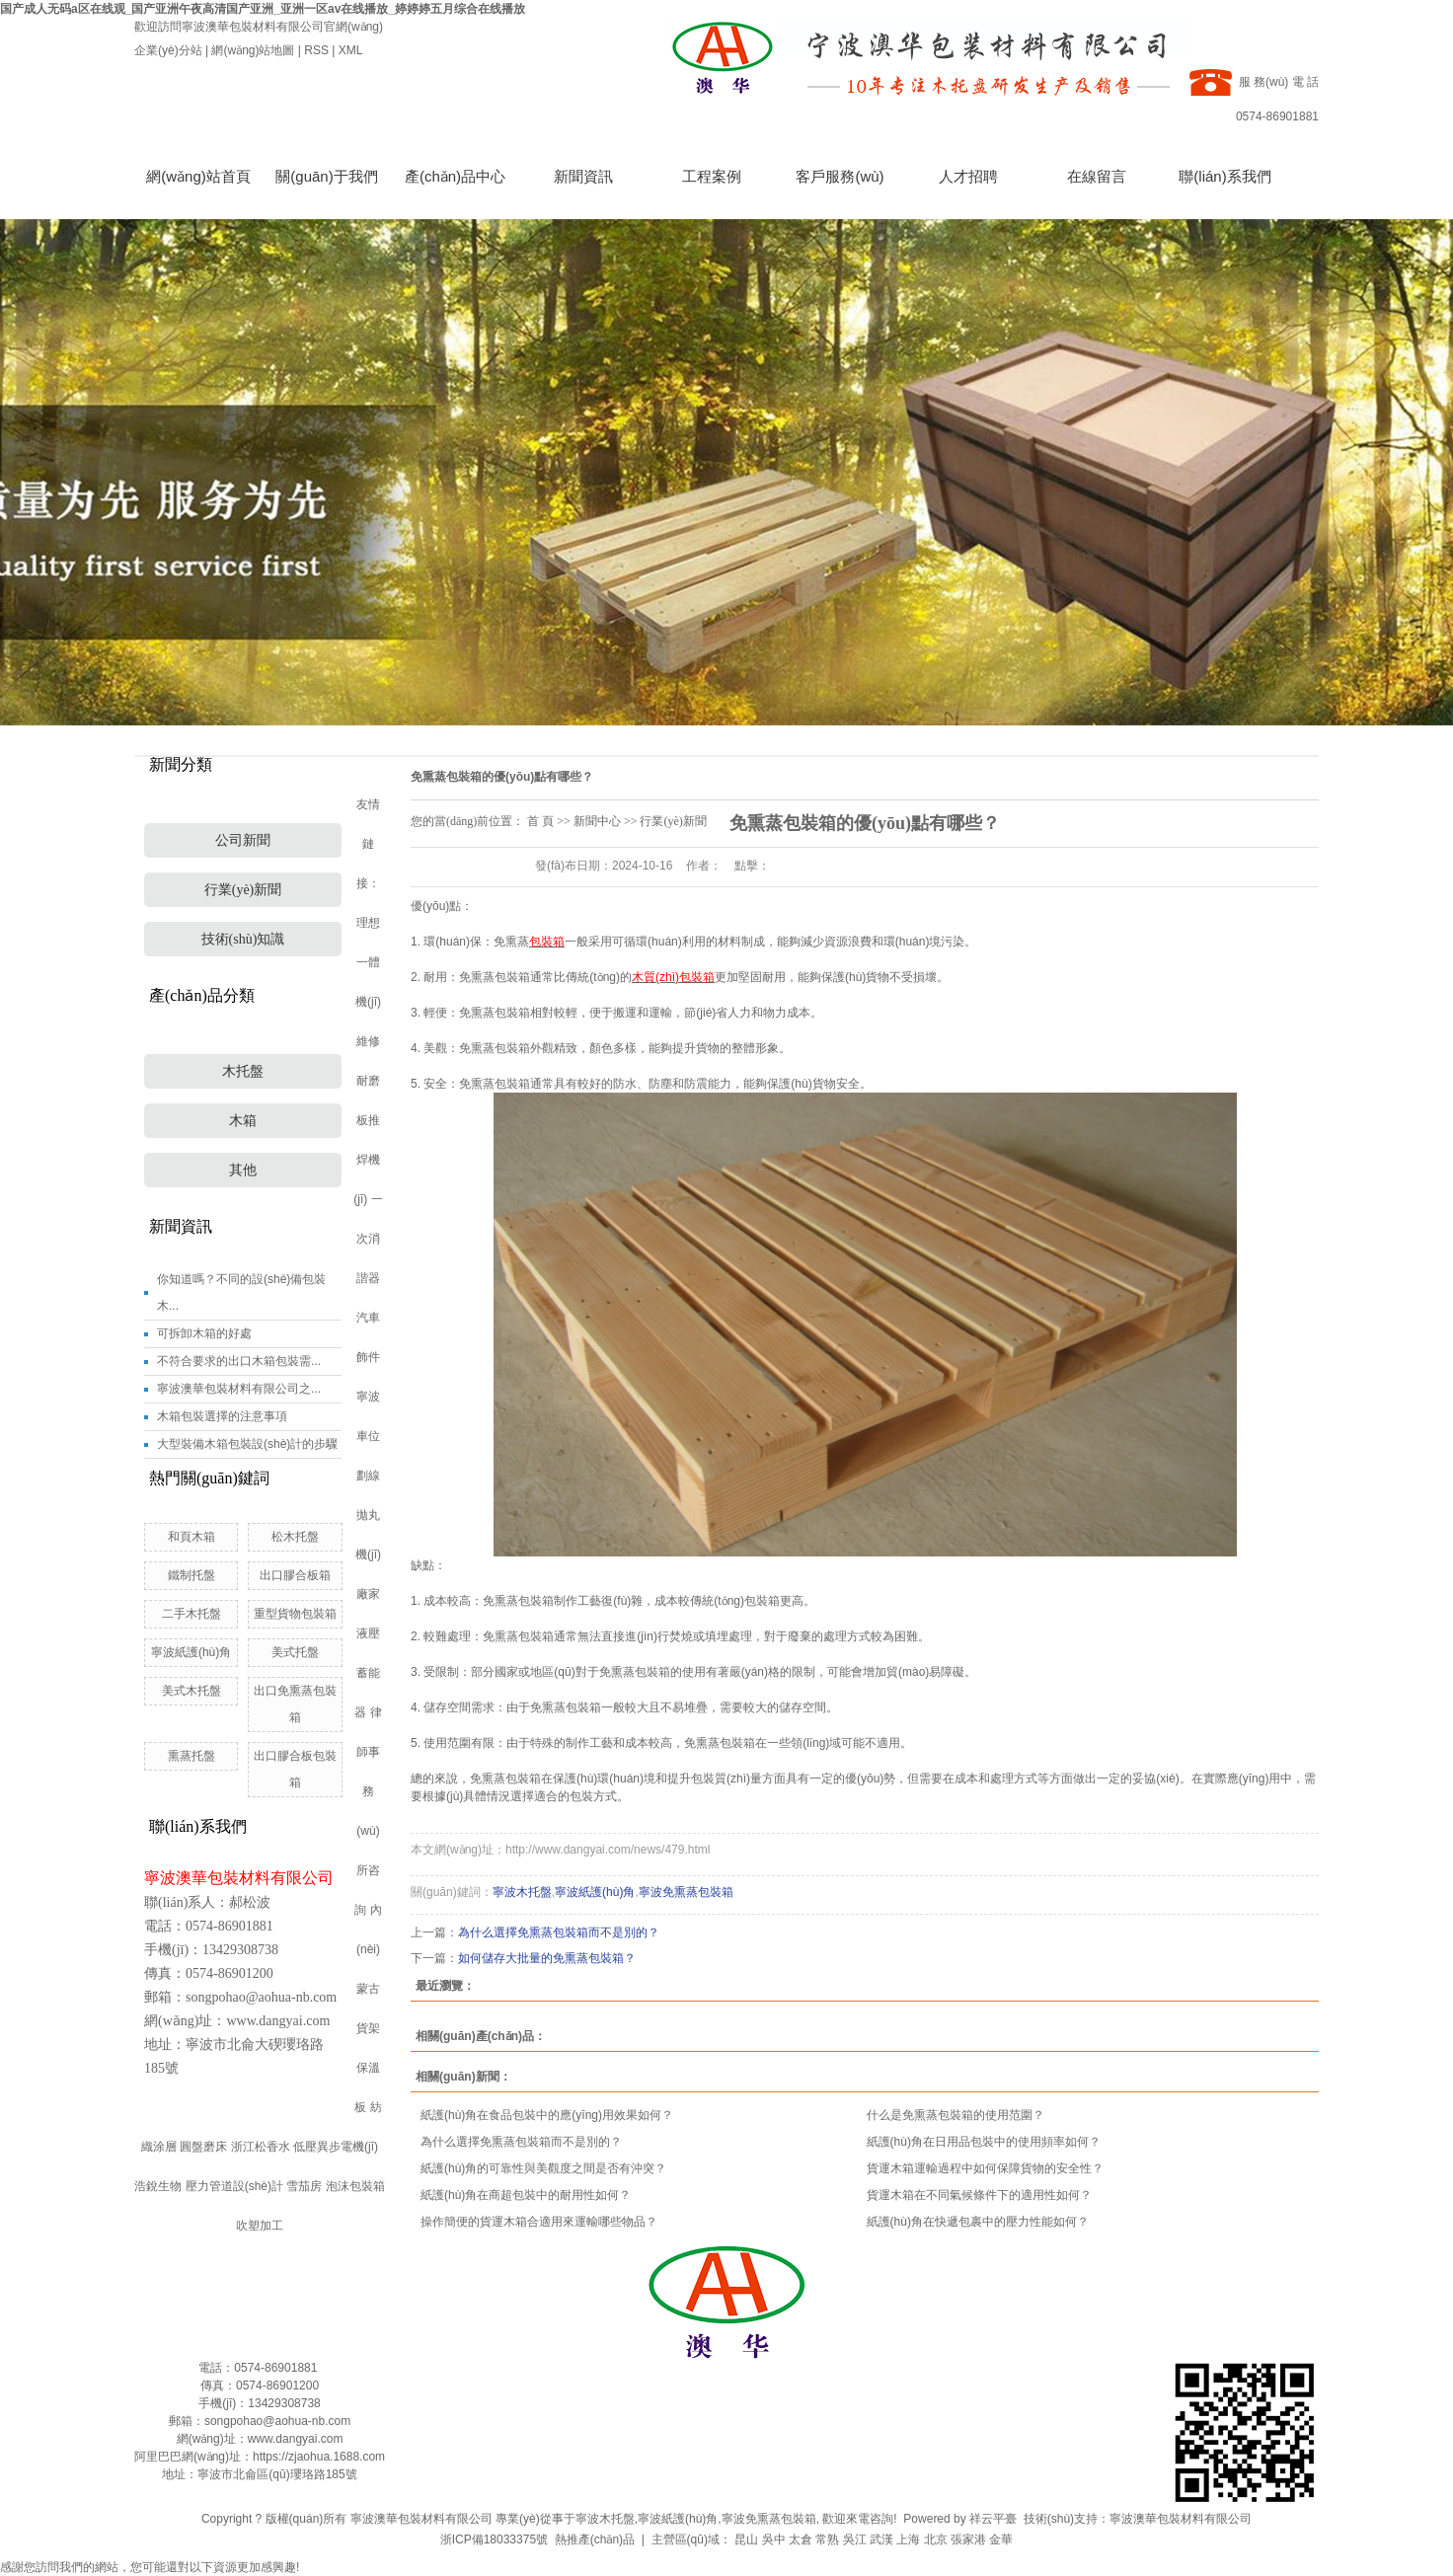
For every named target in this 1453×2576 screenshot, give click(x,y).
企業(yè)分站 (168, 50)
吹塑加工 (259, 2226)
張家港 (968, 2539)
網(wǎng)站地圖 (252, 50)
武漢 (881, 2539)
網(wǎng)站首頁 (198, 176)
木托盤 (243, 1071)
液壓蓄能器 (367, 1673)
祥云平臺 (993, 2519)
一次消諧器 (369, 1238)
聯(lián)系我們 (1224, 176)
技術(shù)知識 (243, 939)
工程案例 (711, 176)
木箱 (243, 1120)
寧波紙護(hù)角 (678, 2519)
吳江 (855, 2539)
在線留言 (1096, 176)
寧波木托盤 (605, 2519)
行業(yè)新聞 (243, 889)
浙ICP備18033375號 (494, 2539)
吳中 (774, 2539)
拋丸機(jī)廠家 (368, 1554)
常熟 (827, 2539)
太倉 (800, 2539)
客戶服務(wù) (839, 176)
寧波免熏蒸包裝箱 (769, 2519)
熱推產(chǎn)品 (595, 2539)
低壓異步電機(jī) (335, 2147)
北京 (936, 2539)
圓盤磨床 (203, 2147)
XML (351, 50)
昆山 (746, 2539)
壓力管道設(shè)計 (234, 2186)
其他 (243, 1170)
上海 (908, 2539)
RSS (316, 50)
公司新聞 (242, 840)
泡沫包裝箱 (355, 2186)
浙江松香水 (260, 2147)
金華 (1001, 2539)
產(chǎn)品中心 (455, 176)
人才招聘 (968, 176)
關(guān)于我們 (326, 176)
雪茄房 (304, 2186)
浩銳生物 (158, 2186)
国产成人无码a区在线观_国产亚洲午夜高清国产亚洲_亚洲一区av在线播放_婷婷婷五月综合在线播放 (262, 9)
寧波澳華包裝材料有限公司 (1180, 2519)
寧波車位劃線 (368, 1436)
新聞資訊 (583, 176)
